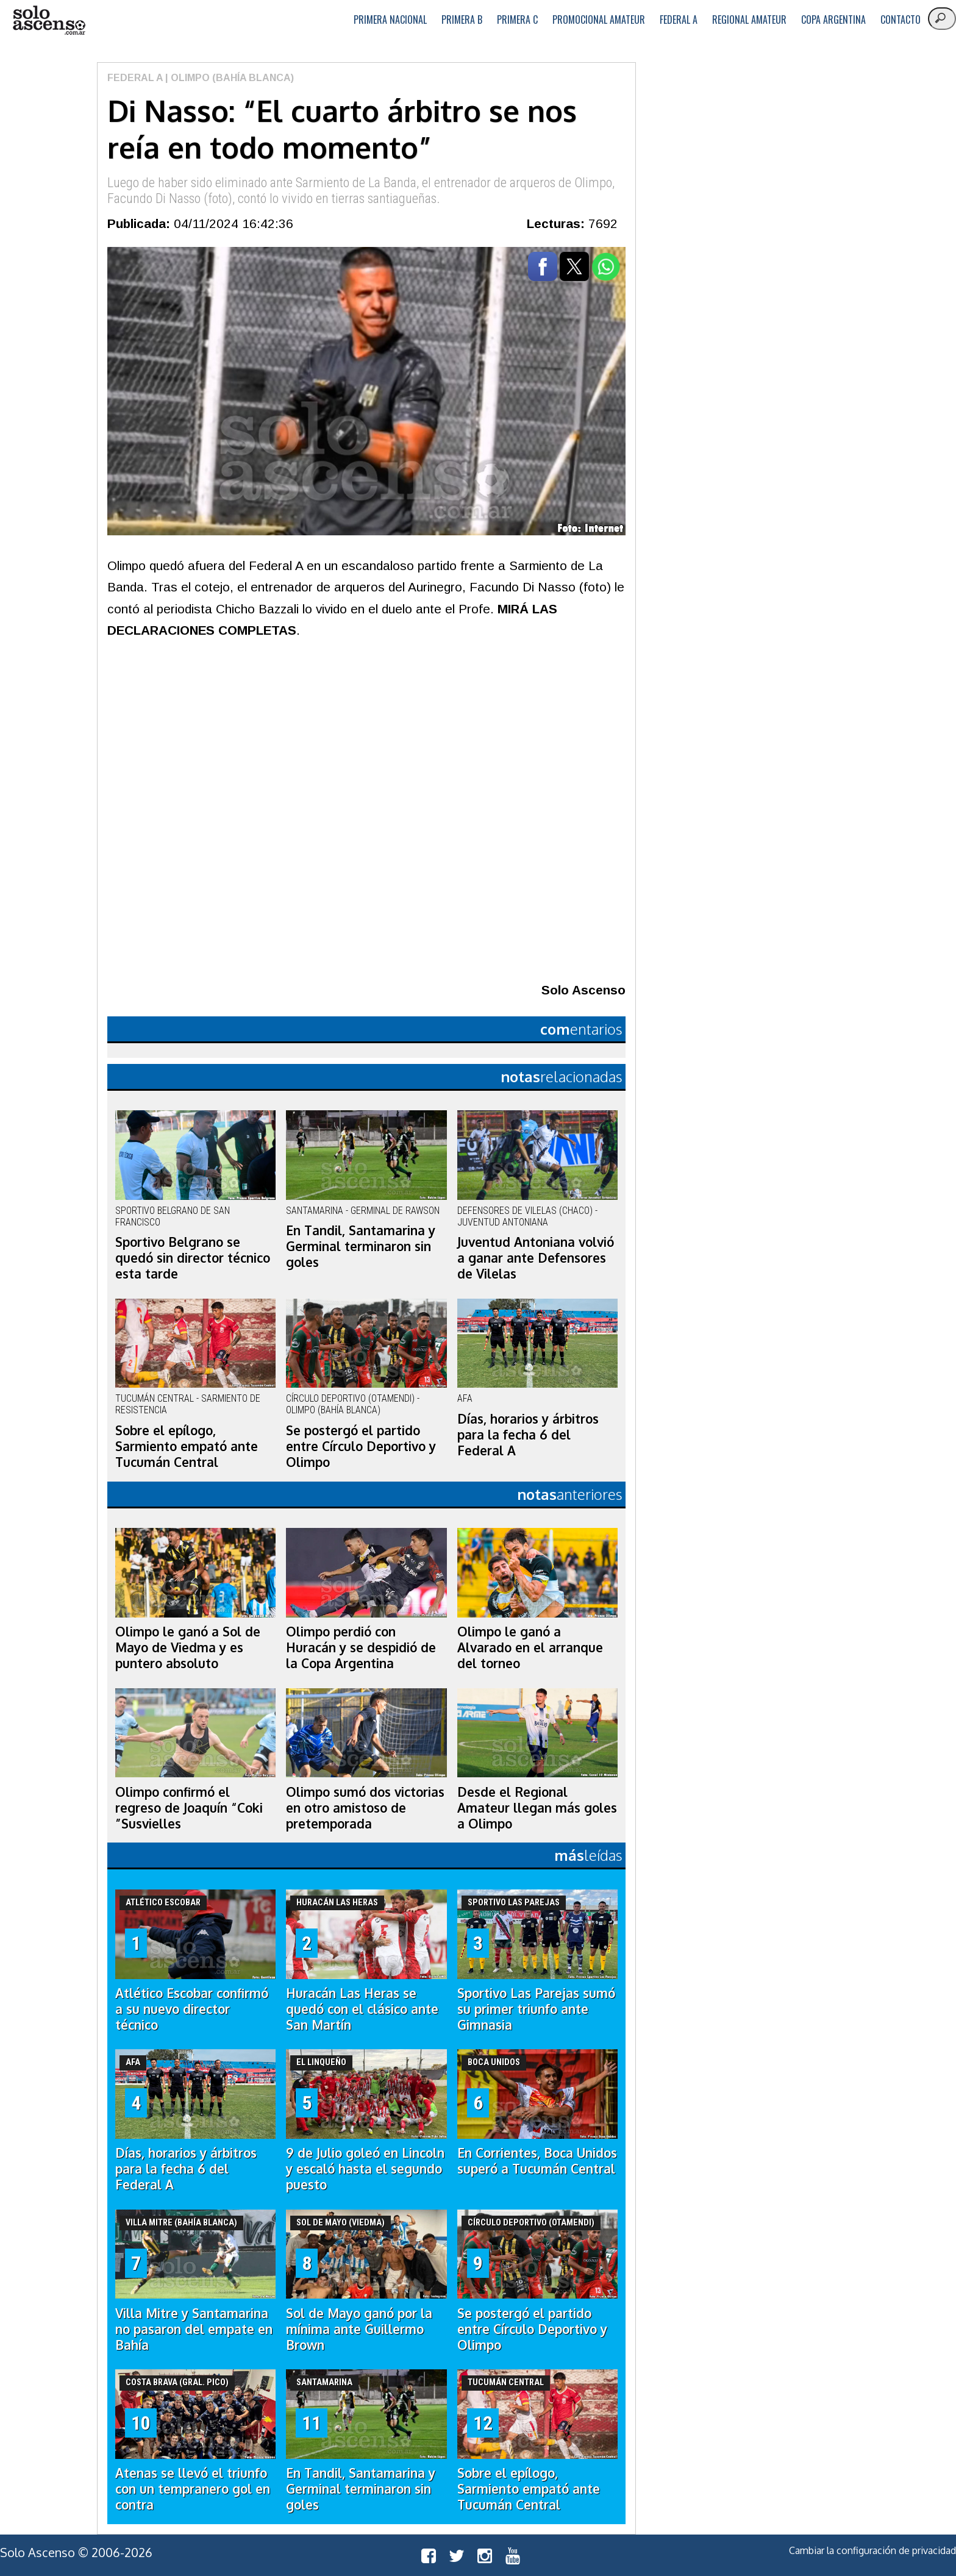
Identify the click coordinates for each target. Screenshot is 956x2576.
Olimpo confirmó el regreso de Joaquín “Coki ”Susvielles (189, 1808)
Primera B (461, 19)
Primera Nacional (390, 19)
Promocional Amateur (598, 19)
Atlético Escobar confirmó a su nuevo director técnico (191, 2009)
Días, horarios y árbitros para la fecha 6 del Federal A (528, 1434)
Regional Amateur (749, 19)
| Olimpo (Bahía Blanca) (228, 78)
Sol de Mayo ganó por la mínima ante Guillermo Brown (359, 2329)
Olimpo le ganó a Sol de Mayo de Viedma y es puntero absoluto (187, 1647)
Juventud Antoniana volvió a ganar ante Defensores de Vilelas (535, 1258)
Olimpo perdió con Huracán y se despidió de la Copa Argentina (361, 1647)
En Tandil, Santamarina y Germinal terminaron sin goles (360, 1246)
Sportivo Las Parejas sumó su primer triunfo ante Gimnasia (536, 2009)
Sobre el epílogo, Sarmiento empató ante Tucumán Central (186, 1446)
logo (48, 20)
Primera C (517, 19)
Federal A (678, 19)
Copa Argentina (833, 19)
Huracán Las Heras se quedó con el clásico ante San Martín (362, 2009)
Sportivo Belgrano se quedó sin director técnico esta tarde (192, 1258)
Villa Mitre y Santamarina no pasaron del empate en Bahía (194, 2329)
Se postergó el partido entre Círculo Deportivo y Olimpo (361, 1446)
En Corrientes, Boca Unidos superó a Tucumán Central (537, 2161)
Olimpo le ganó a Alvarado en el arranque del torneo (530, 1647)
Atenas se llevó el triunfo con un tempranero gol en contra (192, 2489)
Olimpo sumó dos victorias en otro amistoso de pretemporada (365, 1808)
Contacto (900, 19)
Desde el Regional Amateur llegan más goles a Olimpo (537, 1808)
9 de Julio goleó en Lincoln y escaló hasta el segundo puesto (365, 2168)
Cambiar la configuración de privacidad (872, 2550)
